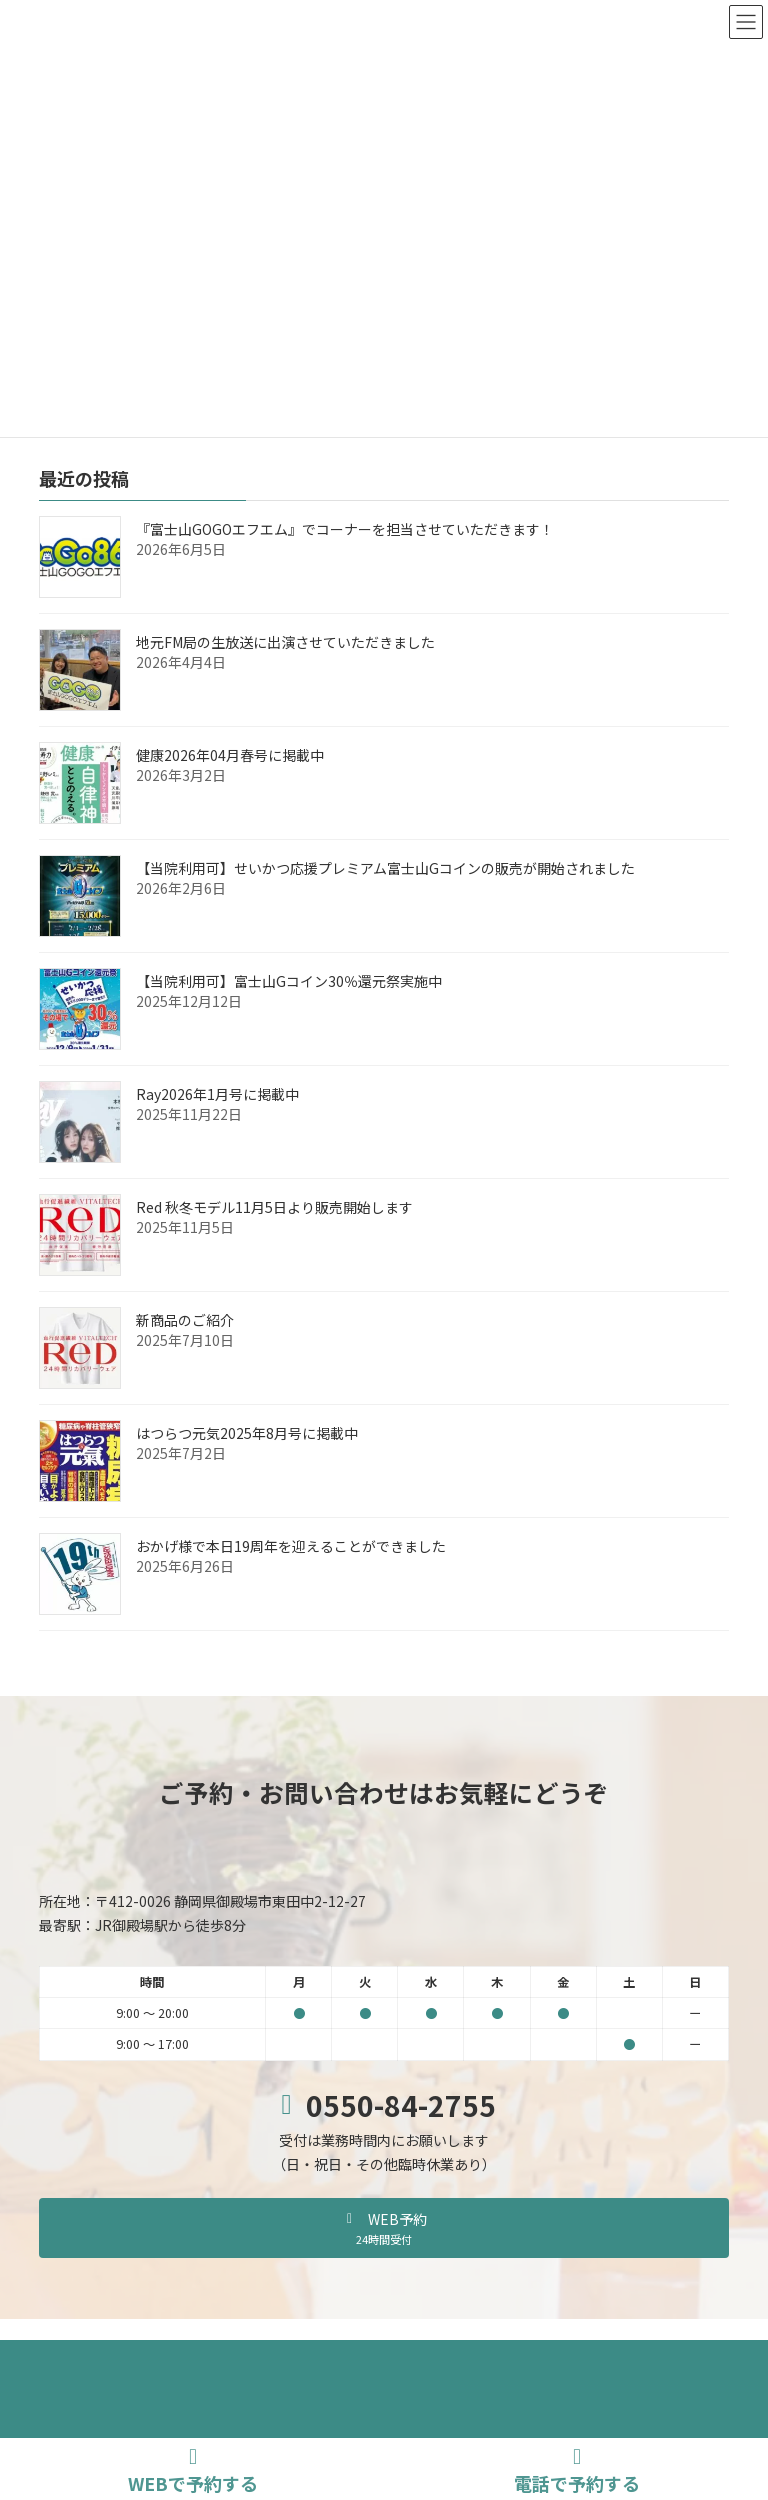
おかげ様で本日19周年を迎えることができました (291, 1546)
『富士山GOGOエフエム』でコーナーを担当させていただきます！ (345, 529)
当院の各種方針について (328, 2358)
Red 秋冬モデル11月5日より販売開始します (274, 1207)
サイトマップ (470, 2358)
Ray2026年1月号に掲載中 (217, 1094)
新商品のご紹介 (185, 1320)
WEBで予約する (193, 2470)
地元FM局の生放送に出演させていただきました (285, 642)
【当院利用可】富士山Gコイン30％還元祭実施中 (289, 981)
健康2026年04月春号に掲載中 (230, 755)
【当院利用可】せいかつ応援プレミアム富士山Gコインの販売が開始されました (385, 868)
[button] (384, 2228)
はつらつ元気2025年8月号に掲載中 (247, 1433)
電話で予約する (577, 2470)
